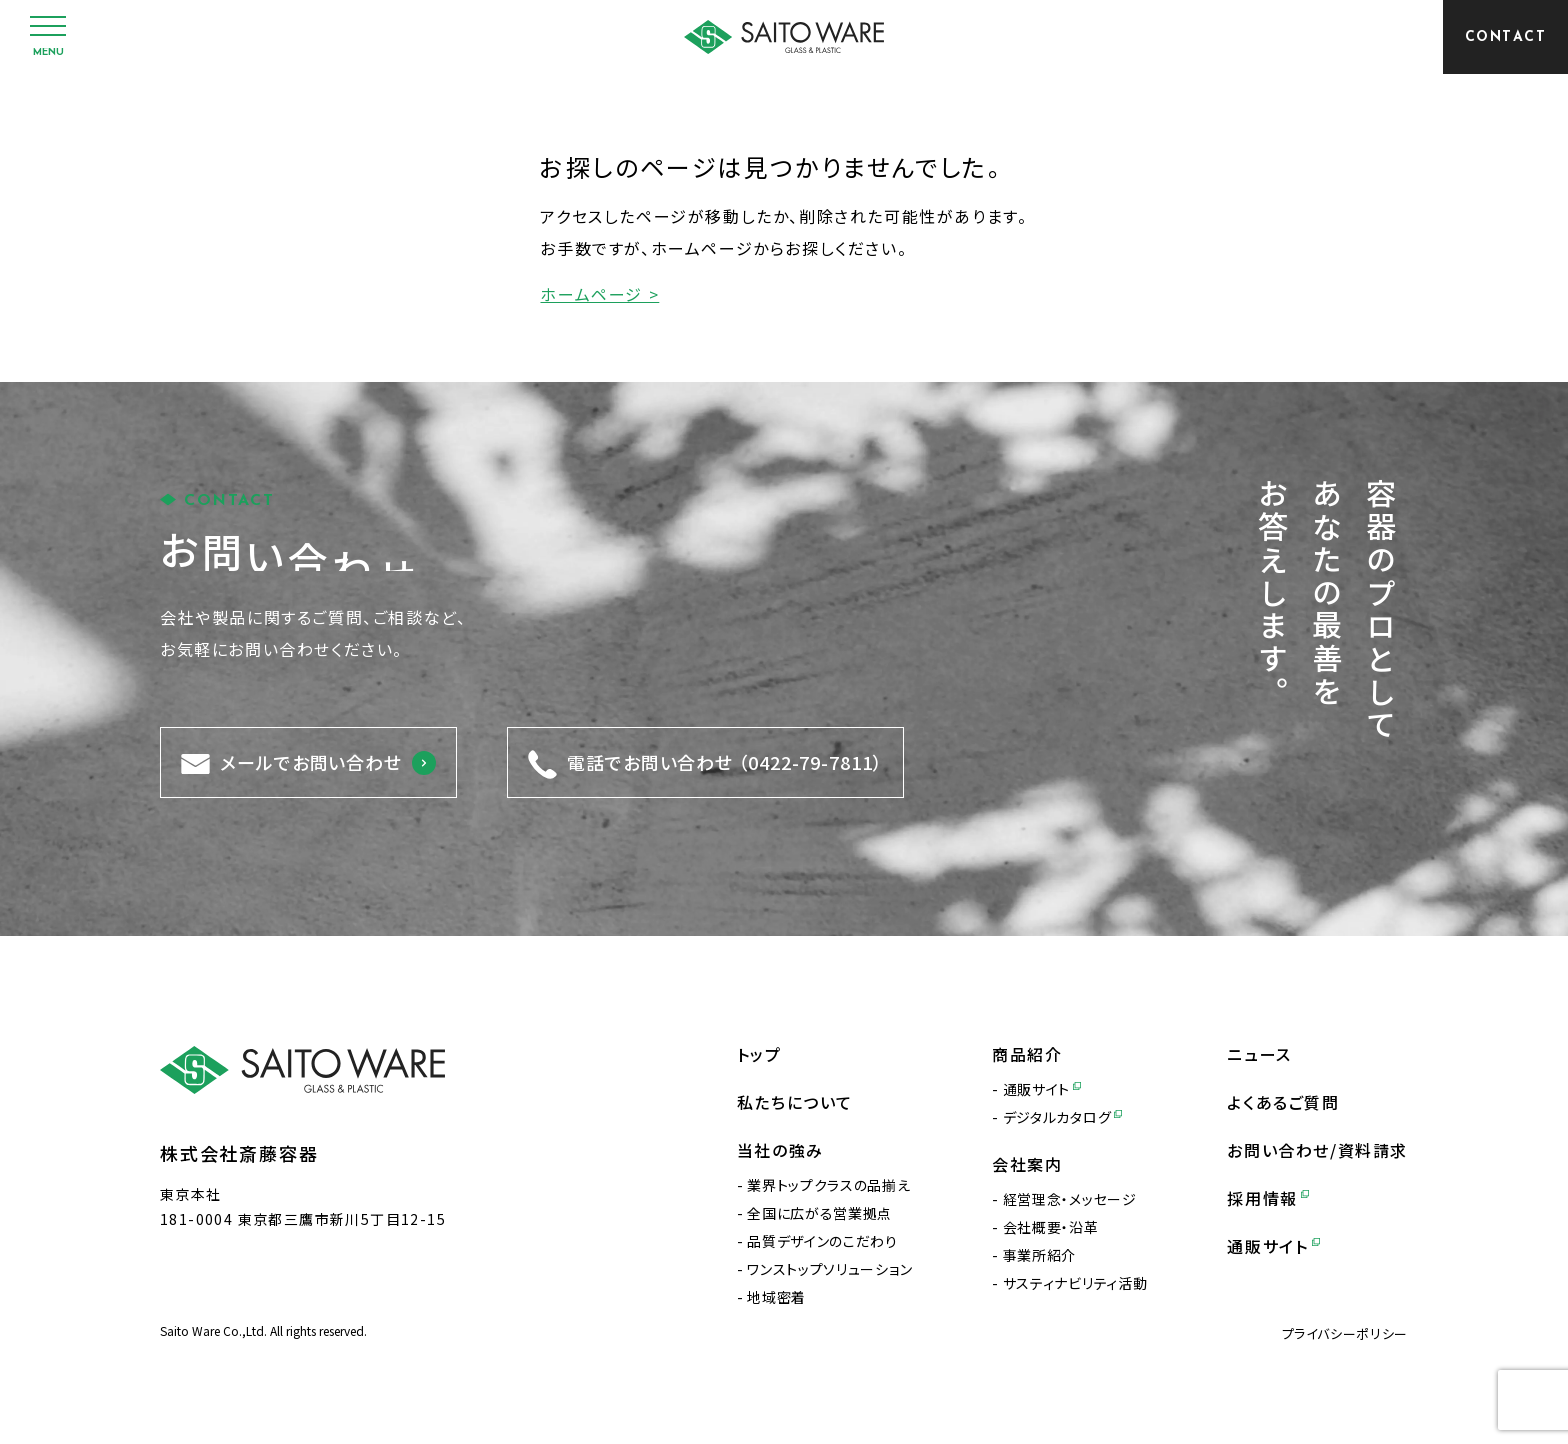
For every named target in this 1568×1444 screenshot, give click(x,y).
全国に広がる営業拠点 (819, 1213)
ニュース (1259, 1054)
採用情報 (1268, 1198)
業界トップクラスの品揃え (828, 1185)
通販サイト (1042, 1089)
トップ (759, 1054)
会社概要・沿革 (1051, 1227)
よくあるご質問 (1283, 1102)
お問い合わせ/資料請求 (1317, 1150)
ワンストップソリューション (829, 1269)
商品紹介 (1027, 1054)
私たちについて (795, 1102)
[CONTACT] (1505, 37)
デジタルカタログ (1062, 1117)
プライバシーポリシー (1345, 1333)
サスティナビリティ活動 (1075, 1283)
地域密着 (776, 1297)
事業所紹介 (1040, 1255)
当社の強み (780, 1150)
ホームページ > (599, 294)
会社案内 (1027, 1164)
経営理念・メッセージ (1070, 1199)
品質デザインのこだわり (822, 1241)
